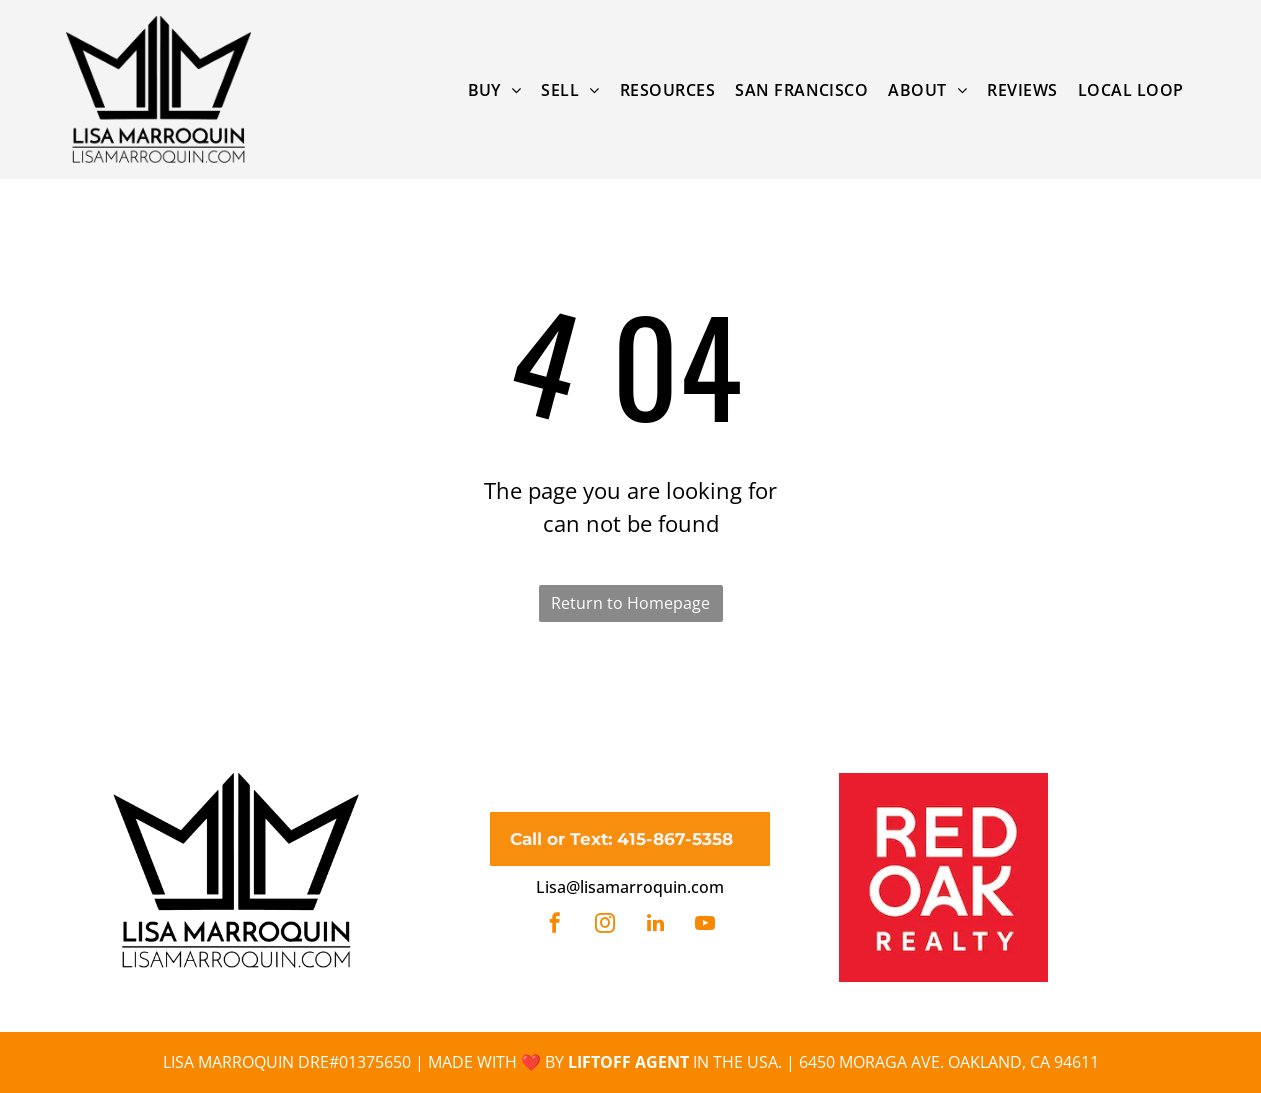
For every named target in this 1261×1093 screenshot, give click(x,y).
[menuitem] (495, 89)
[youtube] (705, 925)
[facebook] (555, 925)
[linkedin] (655, 925)
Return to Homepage (630, 603)
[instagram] (605, 925)
